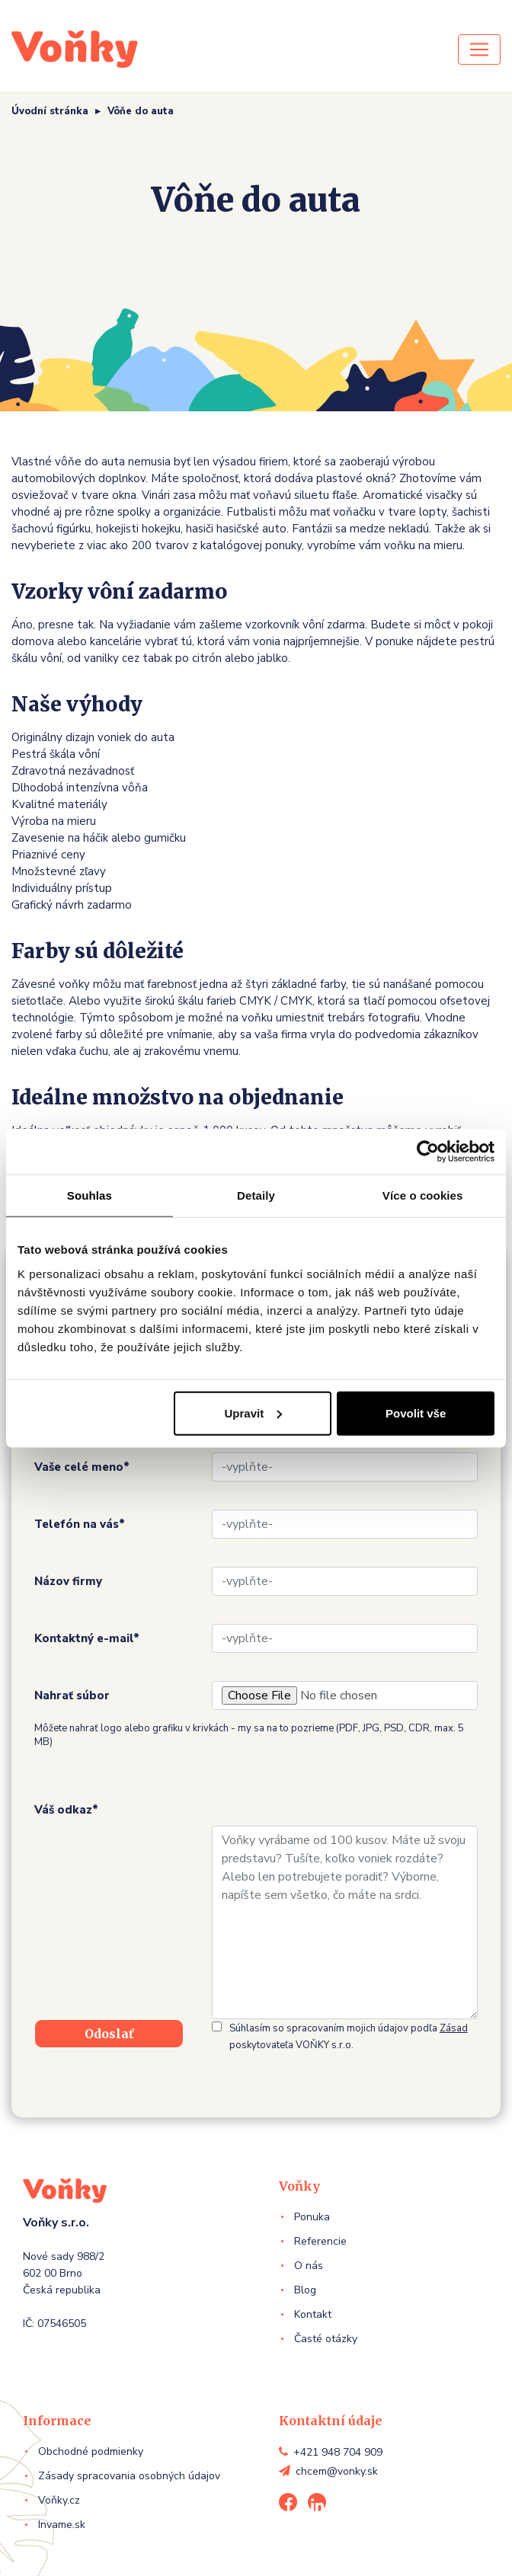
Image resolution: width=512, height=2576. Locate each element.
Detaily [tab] (256, 1195)
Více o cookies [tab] (422, 1195)
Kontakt (312, 2314)
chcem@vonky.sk (337, 2471)
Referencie (320, 2241)
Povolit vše (416, 1412)
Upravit (254, 1412)
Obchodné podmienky (90, 2451)
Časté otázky (325, 2339)
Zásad (454, 2028)
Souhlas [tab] (89, 1195)
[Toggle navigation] (479, 49)
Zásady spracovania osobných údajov (129, 2476)
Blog (305, 2290)
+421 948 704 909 (337, 2452)
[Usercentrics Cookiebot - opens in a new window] (427, 1151)
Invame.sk (61, 2524)
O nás (308, 2265)
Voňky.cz (59, 2500)
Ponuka (312, 2217)
